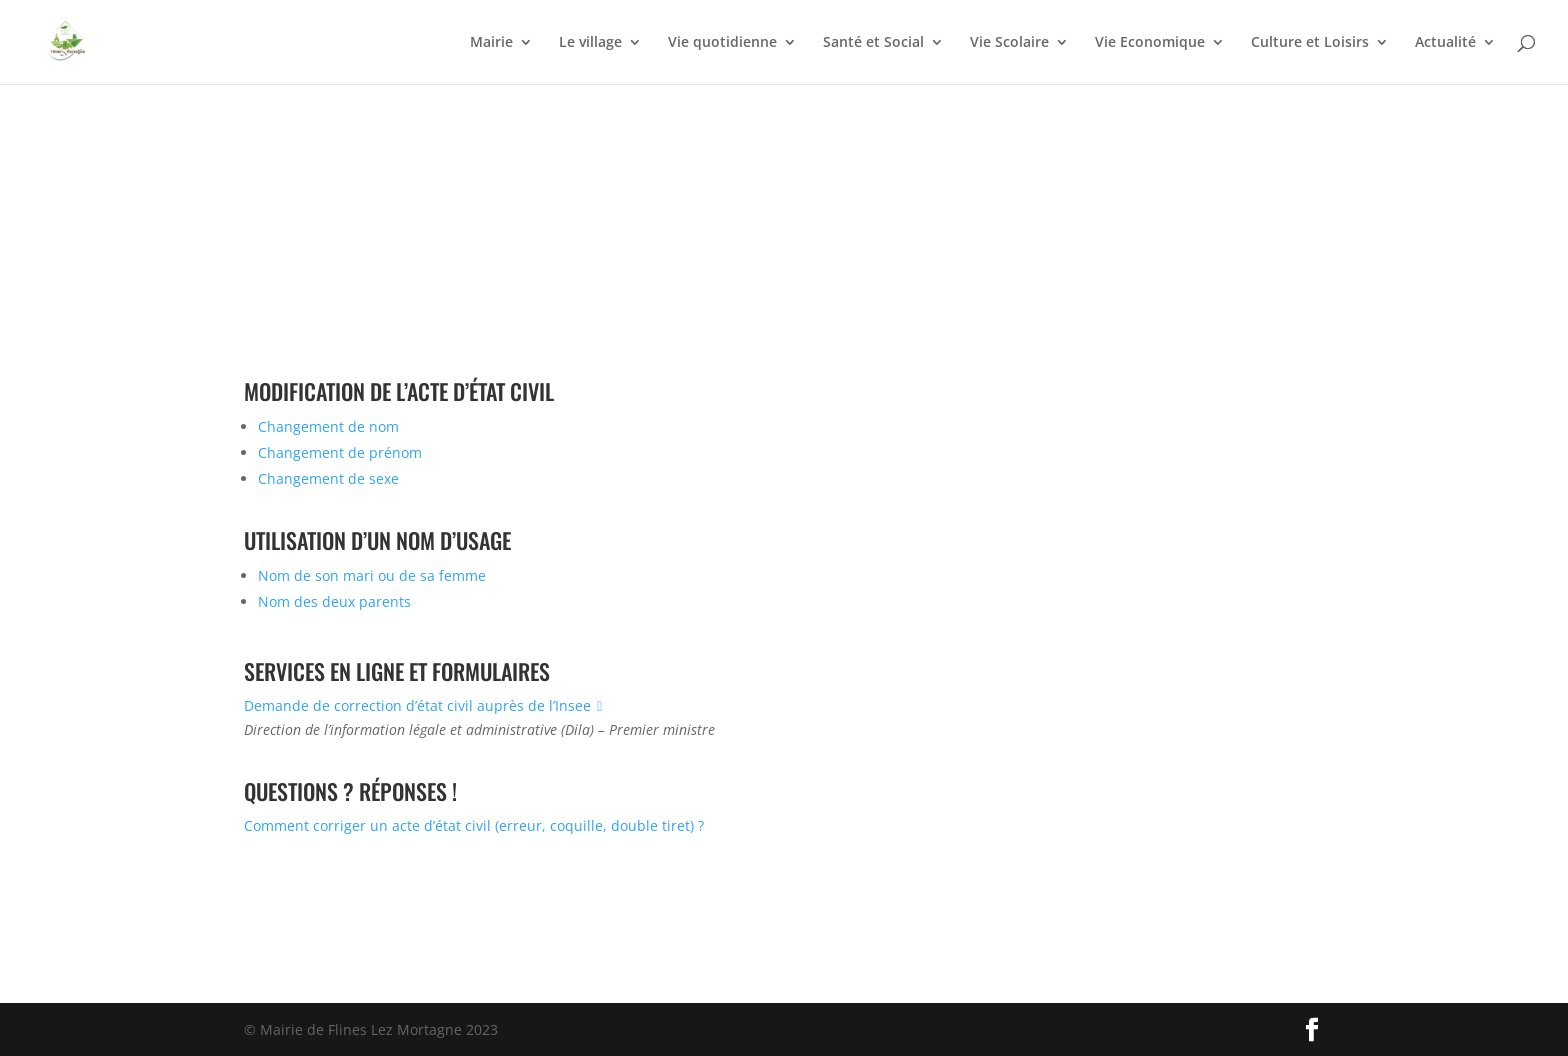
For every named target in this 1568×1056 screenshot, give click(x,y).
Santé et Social (873, 43)
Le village (590, 43)
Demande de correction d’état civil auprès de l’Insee (426, 705)
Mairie (491, 43)
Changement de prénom (340, 452)
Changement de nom (328, 426)
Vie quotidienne (722, 43)
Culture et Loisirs (1310, 43)
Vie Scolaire (1009, 43)
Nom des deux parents (334, 601)
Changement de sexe (328, 478)
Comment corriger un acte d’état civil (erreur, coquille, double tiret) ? (474, 825)
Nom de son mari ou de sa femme (372, 575)
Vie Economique (1150, 43)
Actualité (1445, 43)
